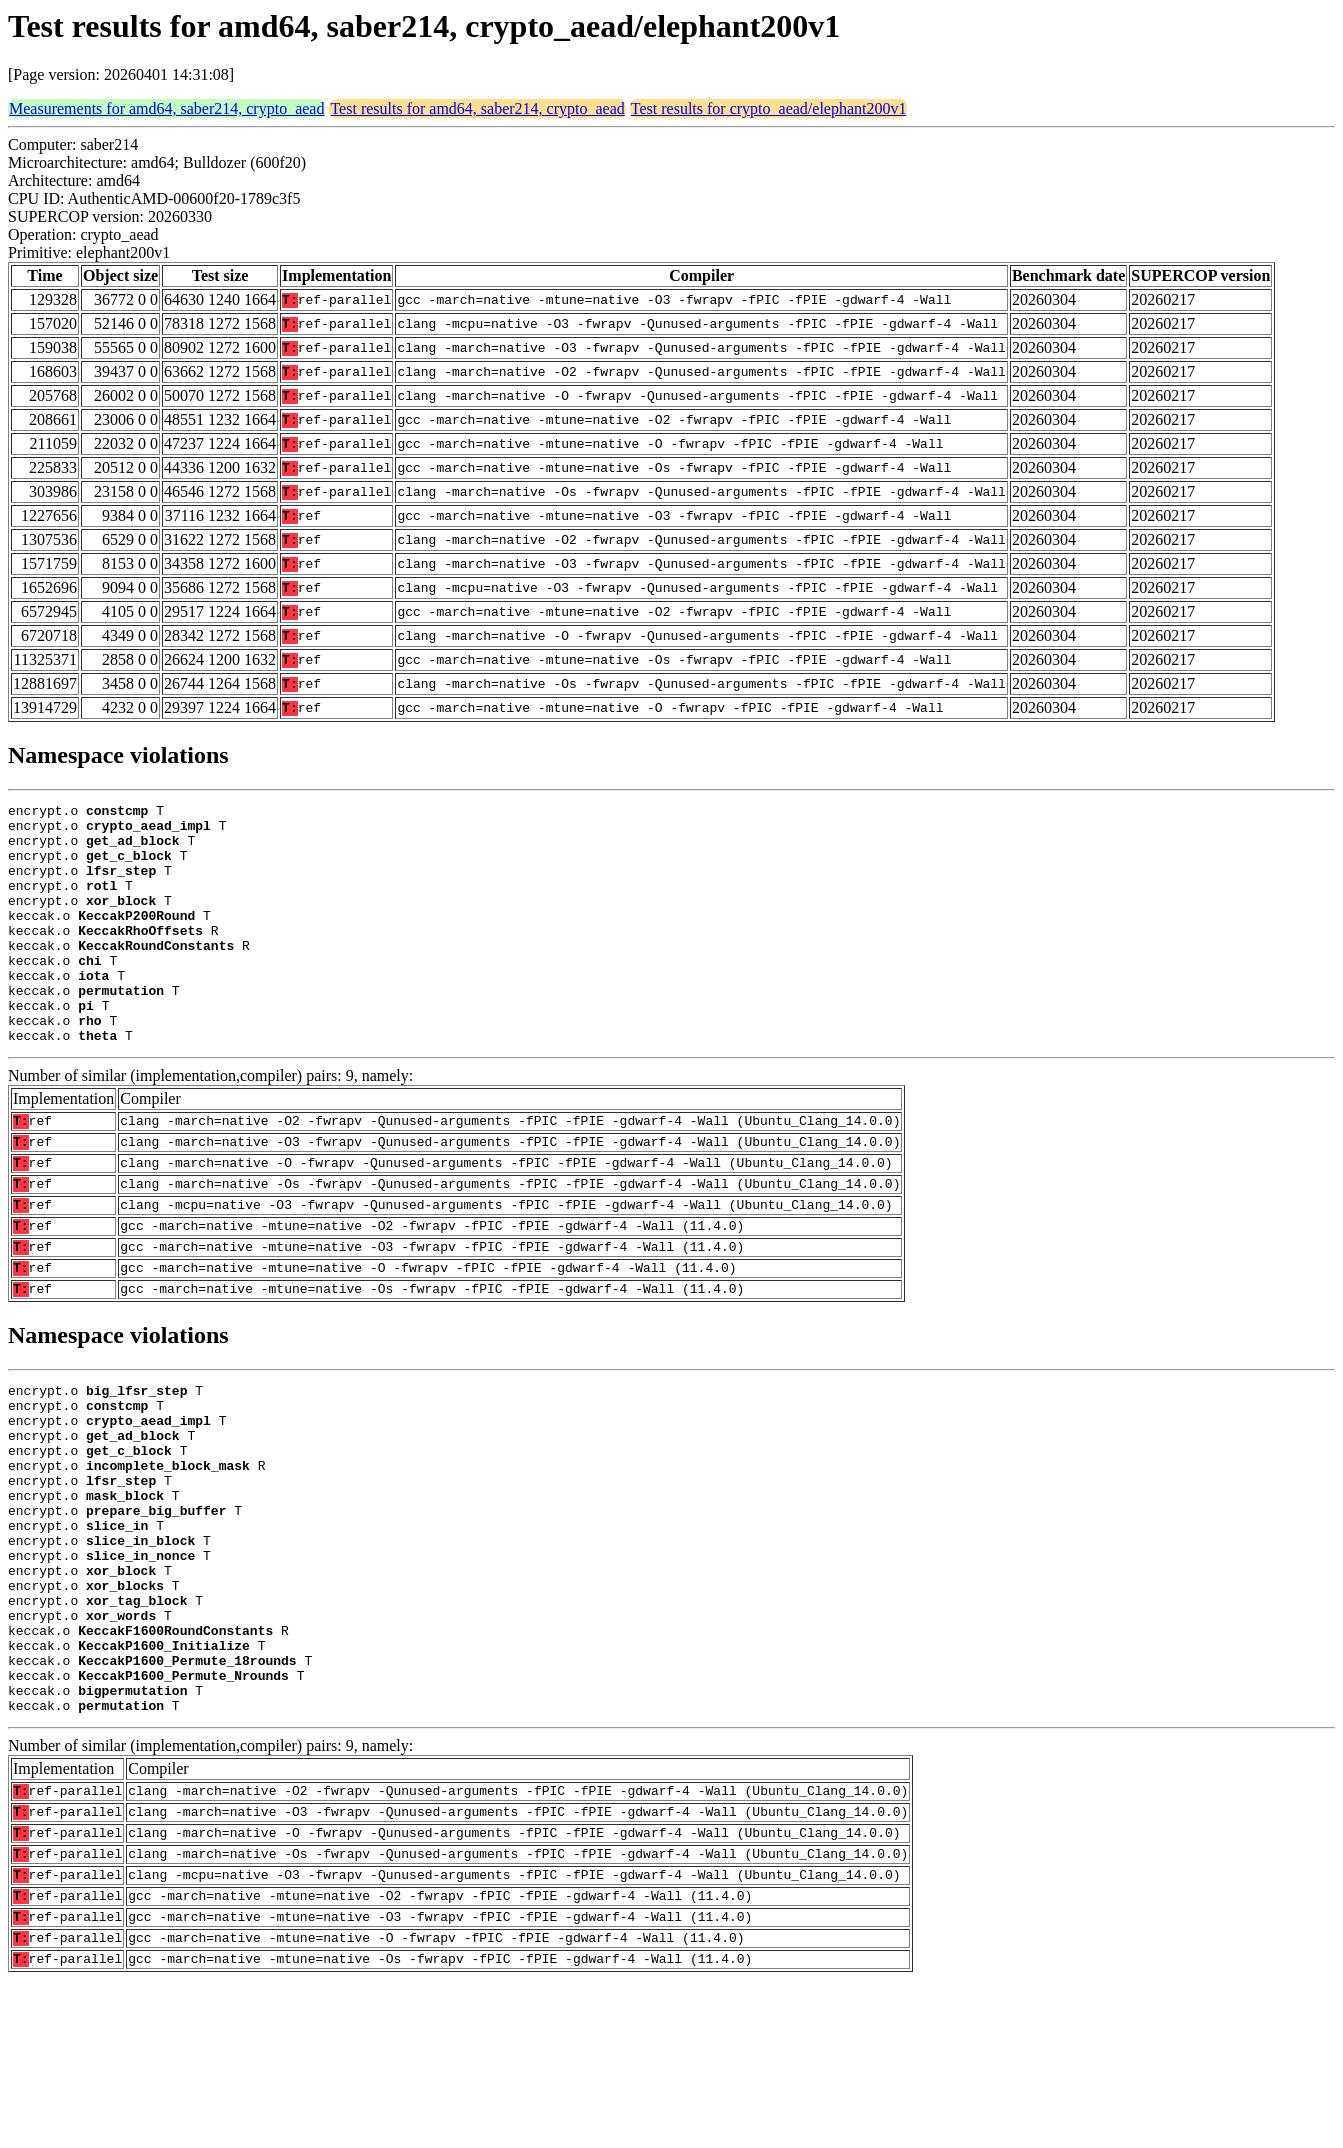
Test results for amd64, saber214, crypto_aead (477, 108)
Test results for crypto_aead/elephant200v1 (769, 108)
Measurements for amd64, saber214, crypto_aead (166, 108)
